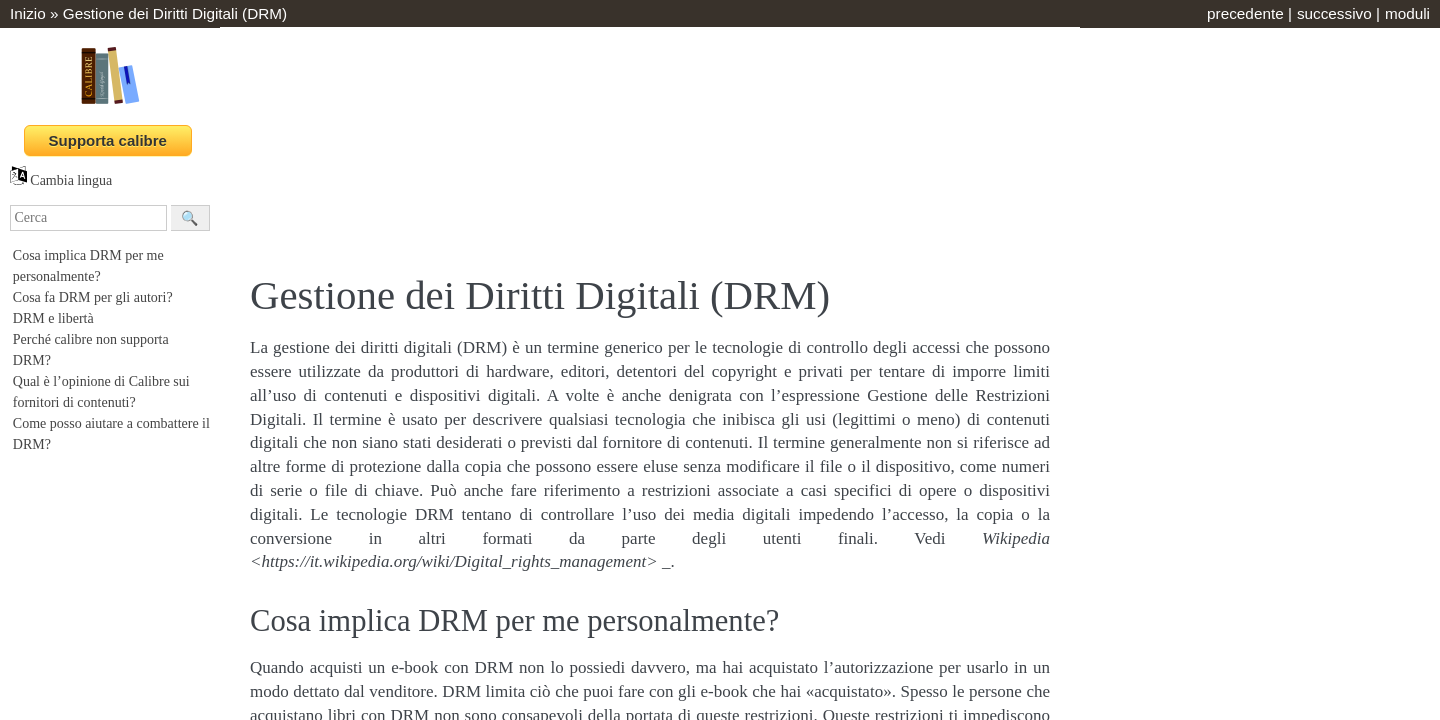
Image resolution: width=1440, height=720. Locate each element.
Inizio (28, 13)
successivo (1334, 13)
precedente (1245, 13)
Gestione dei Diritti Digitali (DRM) (175, 13)
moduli (1407, 13)
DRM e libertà (53, 318)
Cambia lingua (61, 180)
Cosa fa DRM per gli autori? (93, 297)
